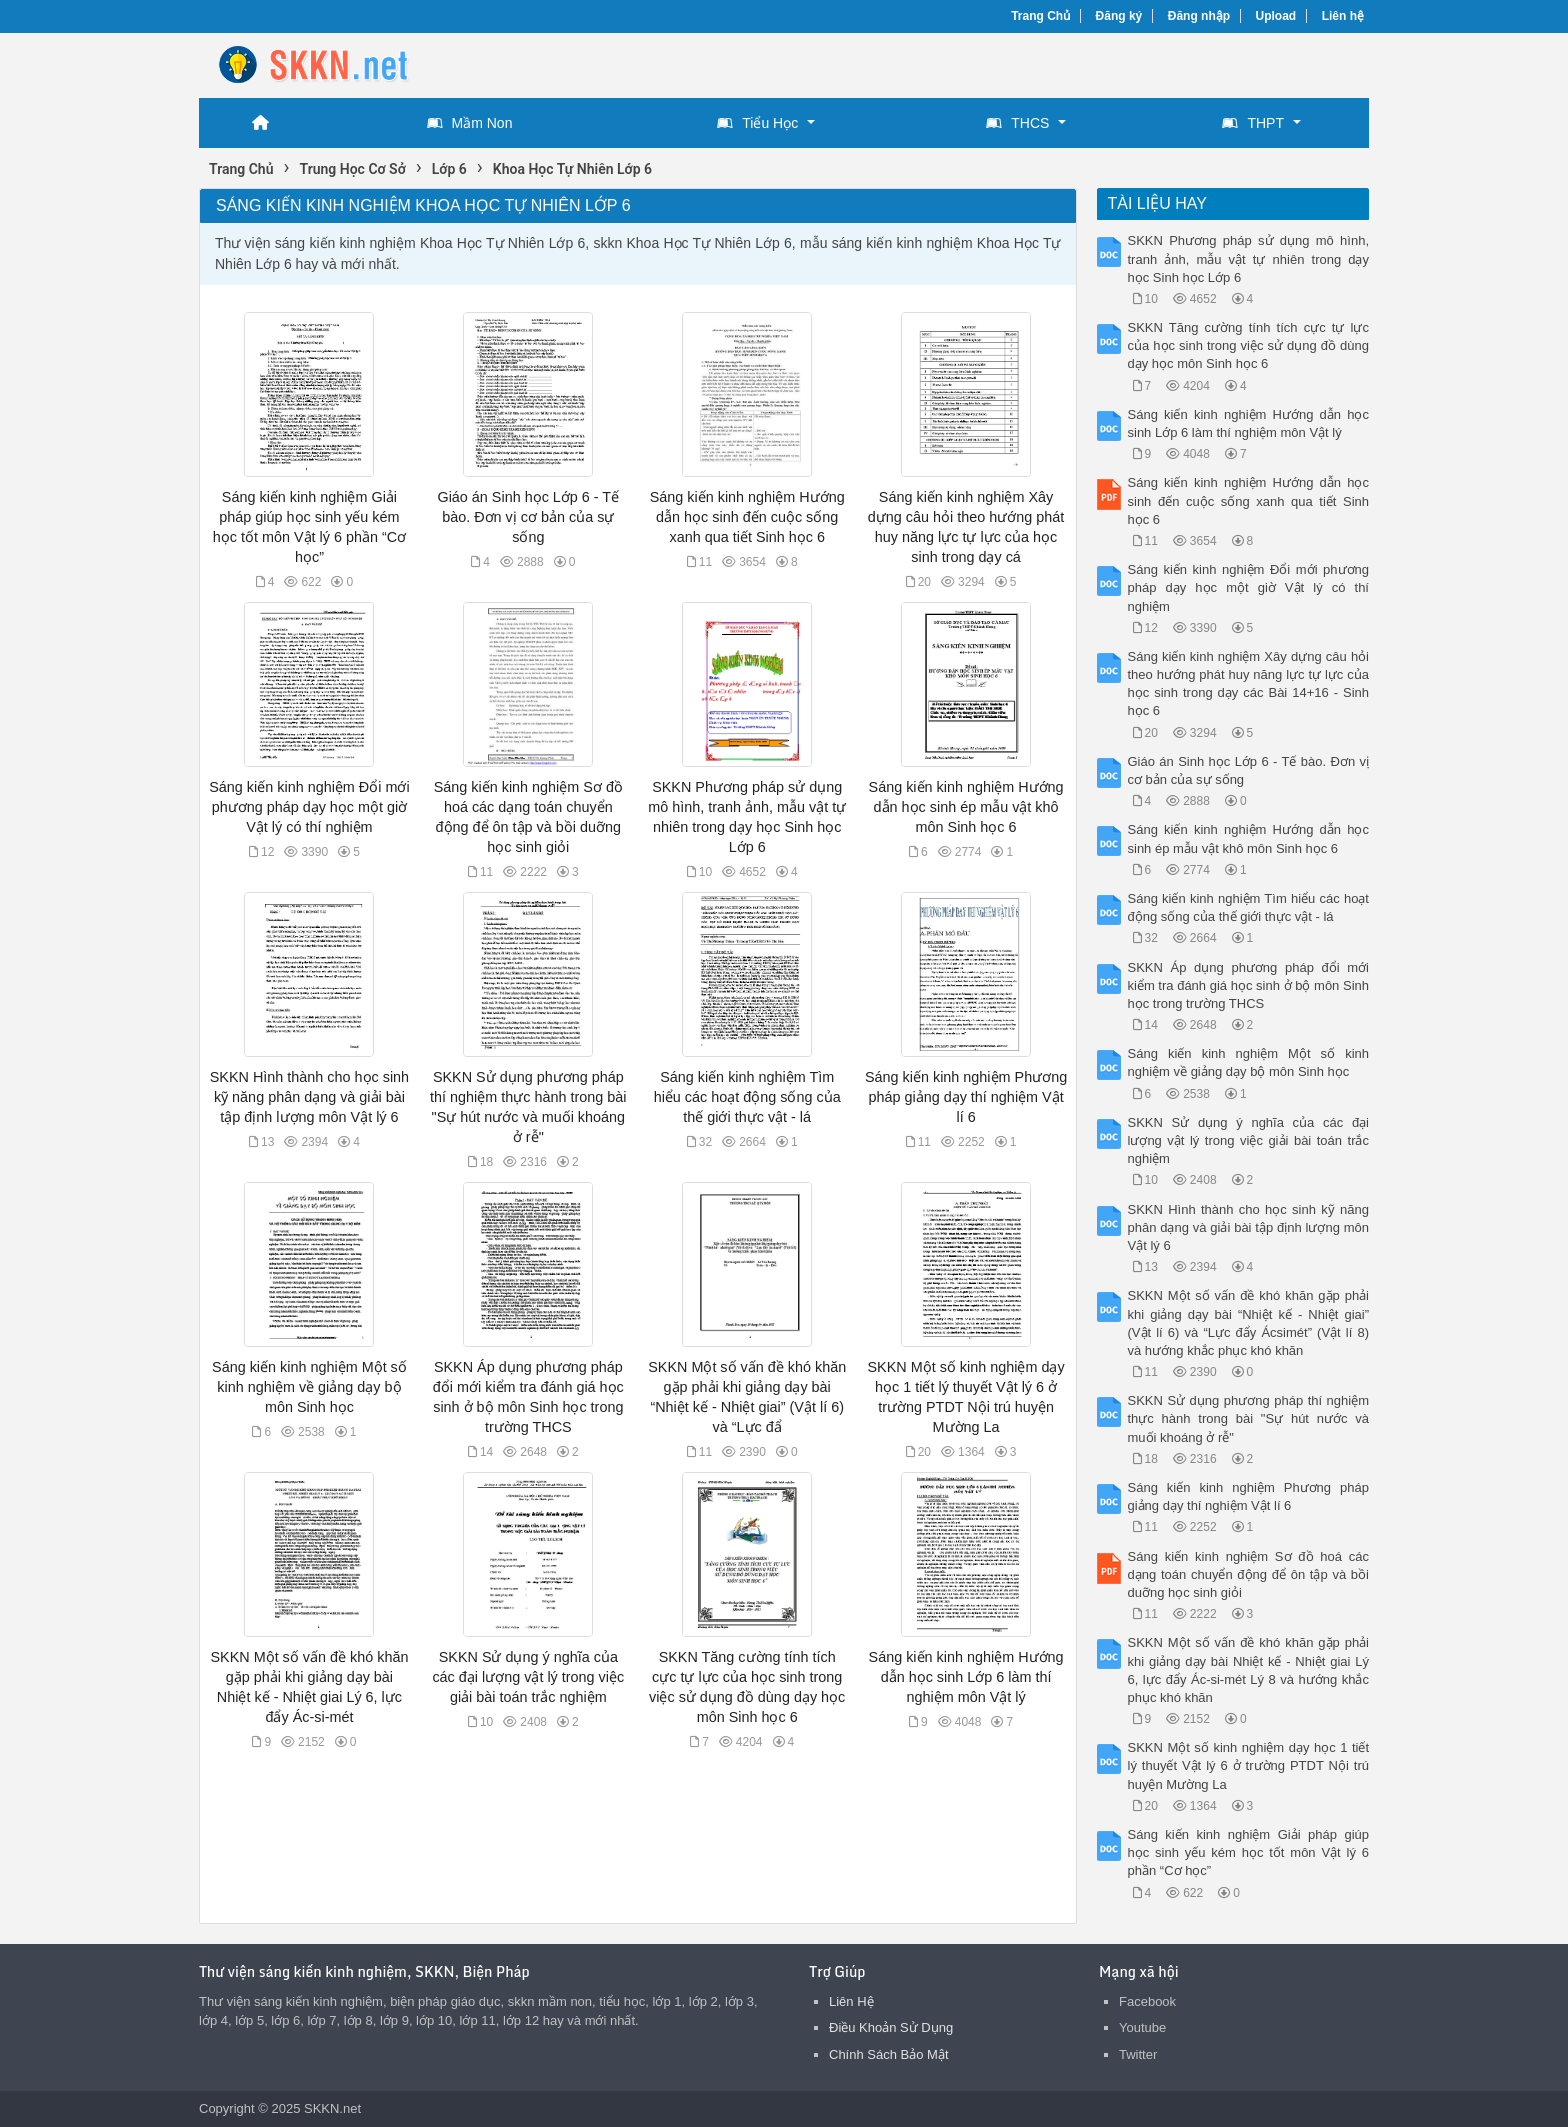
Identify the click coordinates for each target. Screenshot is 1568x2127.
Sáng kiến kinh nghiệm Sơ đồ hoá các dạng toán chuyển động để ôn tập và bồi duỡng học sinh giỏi (1249, 1574)
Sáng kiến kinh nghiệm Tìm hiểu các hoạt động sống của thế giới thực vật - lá (747, 1097)
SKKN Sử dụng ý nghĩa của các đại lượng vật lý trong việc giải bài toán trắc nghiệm (528, 1677)
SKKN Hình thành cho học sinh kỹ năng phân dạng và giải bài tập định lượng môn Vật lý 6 (309, 1097)
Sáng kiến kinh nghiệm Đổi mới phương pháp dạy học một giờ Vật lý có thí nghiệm (309, 807)
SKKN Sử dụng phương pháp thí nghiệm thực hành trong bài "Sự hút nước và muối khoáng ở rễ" (1249, 1418)
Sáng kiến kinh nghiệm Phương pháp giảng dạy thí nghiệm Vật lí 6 (966, 1097)
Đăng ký (1119, 16)
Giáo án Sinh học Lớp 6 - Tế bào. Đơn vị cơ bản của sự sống (528, 517)
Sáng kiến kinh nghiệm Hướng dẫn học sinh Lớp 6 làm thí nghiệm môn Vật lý (966, 1677)
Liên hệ (1343, 16)
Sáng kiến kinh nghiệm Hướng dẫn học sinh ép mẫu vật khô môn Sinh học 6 (966, 807)
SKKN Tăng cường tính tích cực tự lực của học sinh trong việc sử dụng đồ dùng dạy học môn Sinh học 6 (1249, 345)
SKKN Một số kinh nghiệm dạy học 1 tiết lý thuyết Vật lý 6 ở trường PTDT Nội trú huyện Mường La (1249, 1765)
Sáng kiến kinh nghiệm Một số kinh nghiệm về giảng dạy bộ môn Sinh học (309, 1387)
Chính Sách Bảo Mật (889, 2054)
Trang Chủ (1040, 16)
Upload (1276, 16)
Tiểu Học (757, 123)
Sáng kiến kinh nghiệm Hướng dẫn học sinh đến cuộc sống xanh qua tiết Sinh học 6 (747, 517)
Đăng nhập (1199, 16)
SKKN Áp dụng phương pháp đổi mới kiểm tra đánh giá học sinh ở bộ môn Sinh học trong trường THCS (1249, 985)
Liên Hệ (851, 2001)
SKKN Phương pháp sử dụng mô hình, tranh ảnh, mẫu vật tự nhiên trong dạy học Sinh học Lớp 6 (1249, 258)
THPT (1253, 123)
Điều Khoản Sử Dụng (891, 2027)
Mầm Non (470, 123)
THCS (1017, 123)
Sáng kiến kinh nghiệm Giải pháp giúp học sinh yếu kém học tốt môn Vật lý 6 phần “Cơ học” (1249, 1852)
